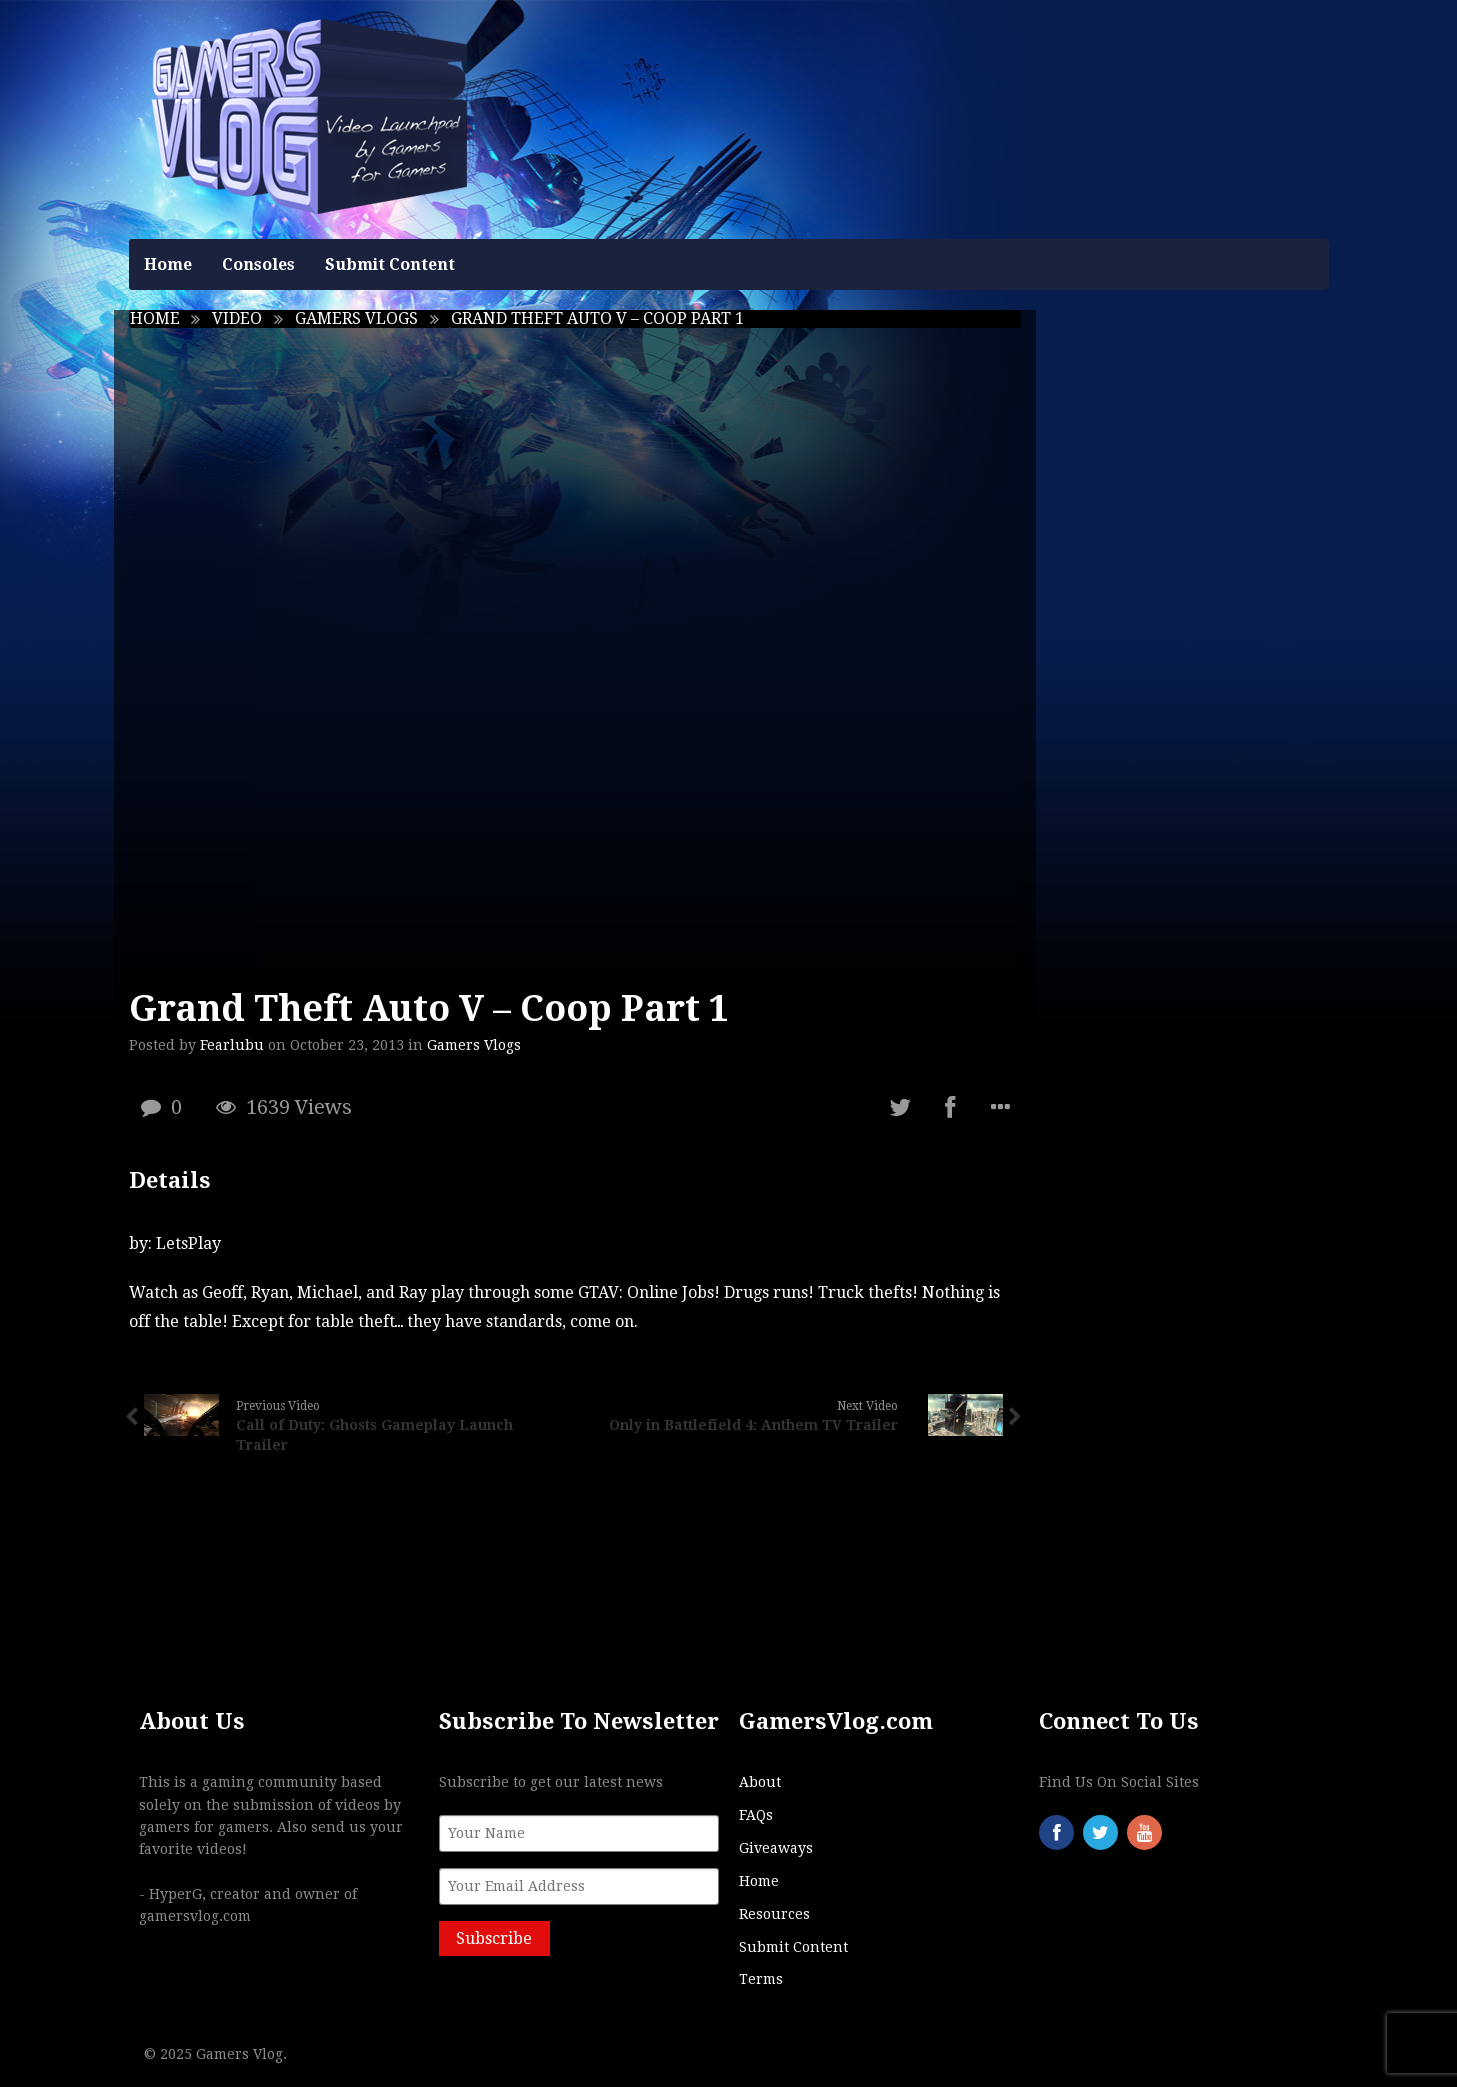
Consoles (258, 264)
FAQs (756, 1815)
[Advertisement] (1190, 610)
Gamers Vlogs (356, 318)
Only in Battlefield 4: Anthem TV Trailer (753, 1425)
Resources (774, 1914)
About (760, 1782)
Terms (761, 1979)
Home (168, 264)
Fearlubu (232, 1045)
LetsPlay (188, 1243)
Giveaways (776, 1848)
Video (237, 318)
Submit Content (390, 264)
